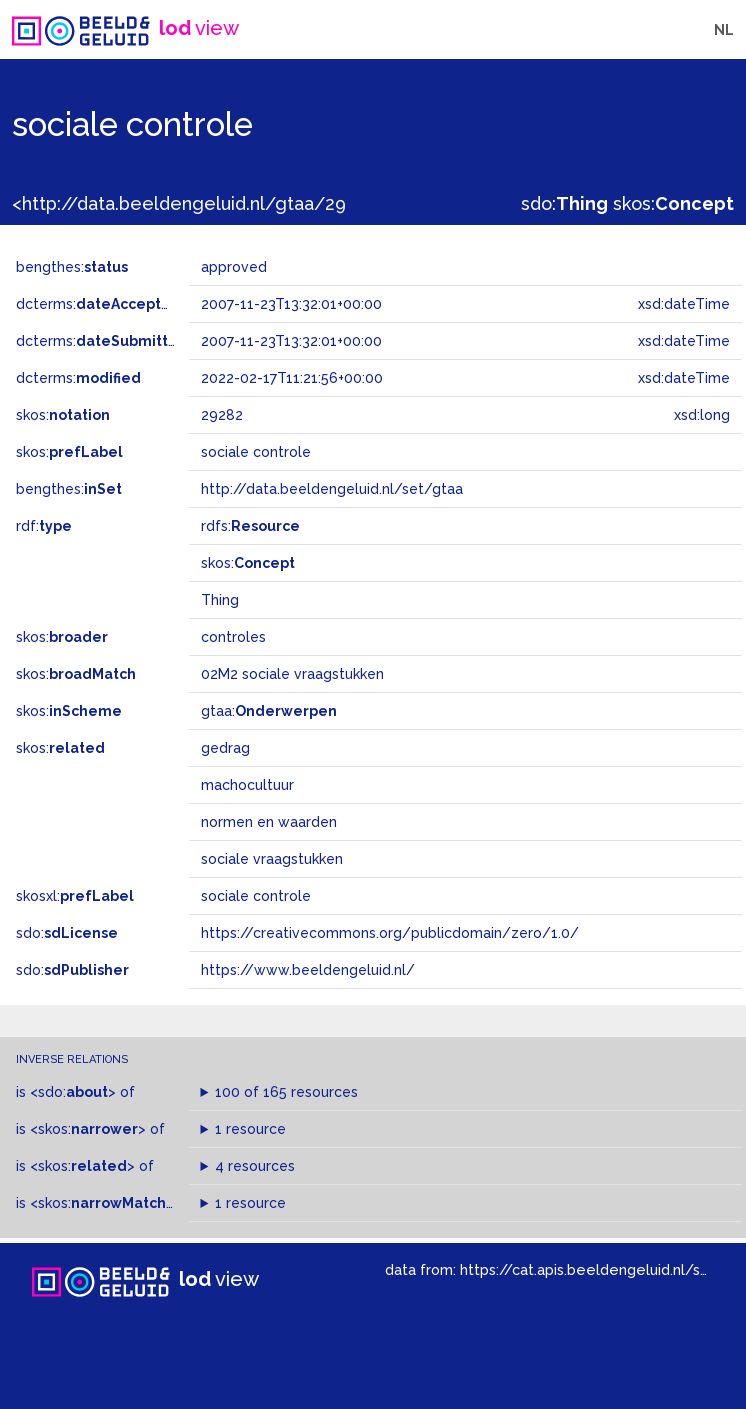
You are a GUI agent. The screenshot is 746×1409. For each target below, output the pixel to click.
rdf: (44, 526)
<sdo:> (73, 1092)
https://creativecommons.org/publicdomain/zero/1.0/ (390, 933)
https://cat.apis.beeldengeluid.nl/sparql (597, 1269)
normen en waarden (269, 822)
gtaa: (269, 711)
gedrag (225, 748)
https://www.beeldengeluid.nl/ (308, 970)
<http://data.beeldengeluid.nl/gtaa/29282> (199, 203)
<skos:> (88, 1129)
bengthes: (72, 267)
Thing (220, 600)
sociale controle (256, 896)
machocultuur (247, 785)
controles (233, 637)
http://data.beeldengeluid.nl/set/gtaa (332, 489)
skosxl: (75, 896)
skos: (673, 203)
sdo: (564, 203)
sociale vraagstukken (272, 859)
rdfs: (250, 526)
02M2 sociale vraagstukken (292, 674)
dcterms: (98, 304)
